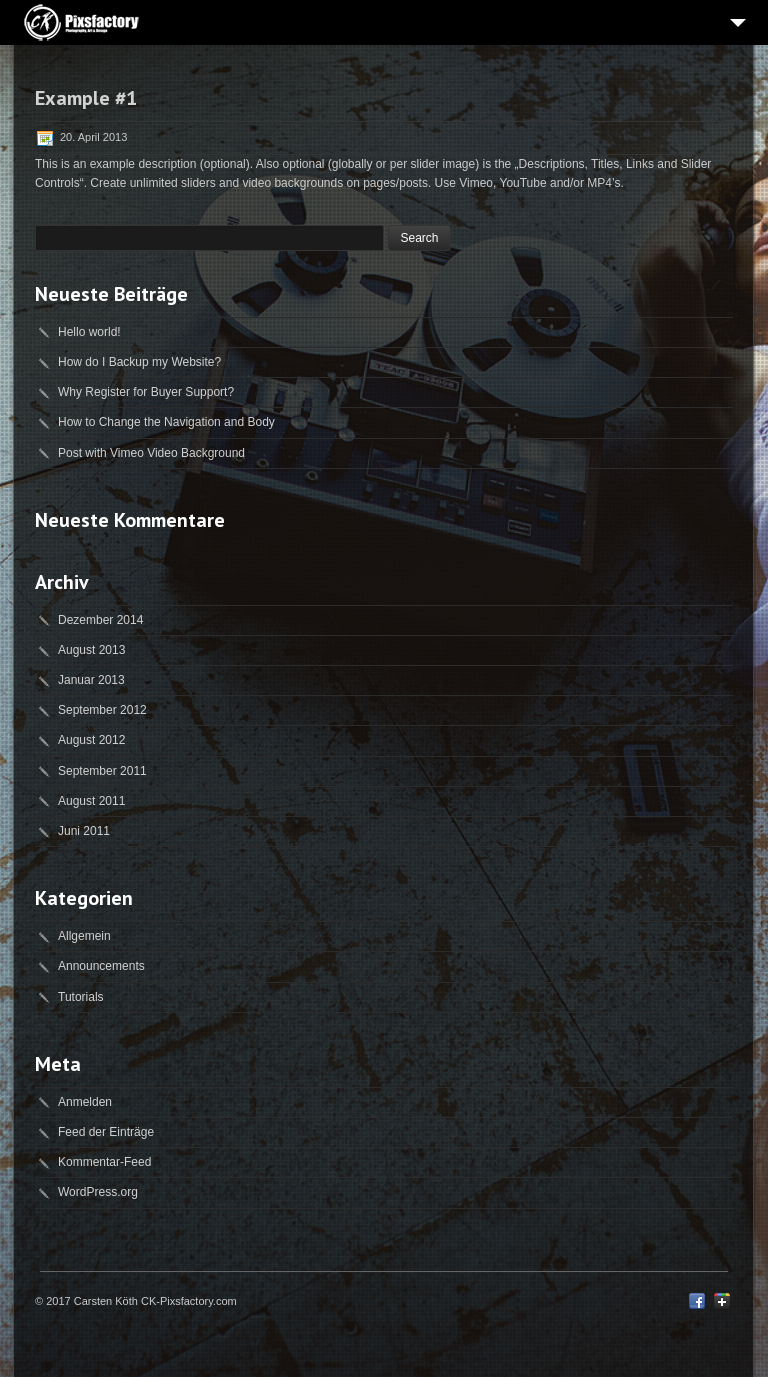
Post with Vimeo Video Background (151, 453)
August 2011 (91, 801)
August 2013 (91, 650)
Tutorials (81, 997)
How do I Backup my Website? (139, 362)
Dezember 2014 (100, 620)
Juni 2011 (84, 831)
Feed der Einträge (106, 1132)
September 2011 (102, 771)
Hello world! (89, 332)
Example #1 (86, 98)
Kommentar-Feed (104, 1162)
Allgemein (84, 936)
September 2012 (102, 710)
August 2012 (91, 740)
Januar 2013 (91, 680)
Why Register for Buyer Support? (146, 392)
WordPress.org (98, 1192)
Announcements (101, 966)
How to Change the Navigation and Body (166, 422)
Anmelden (85, 1102)
